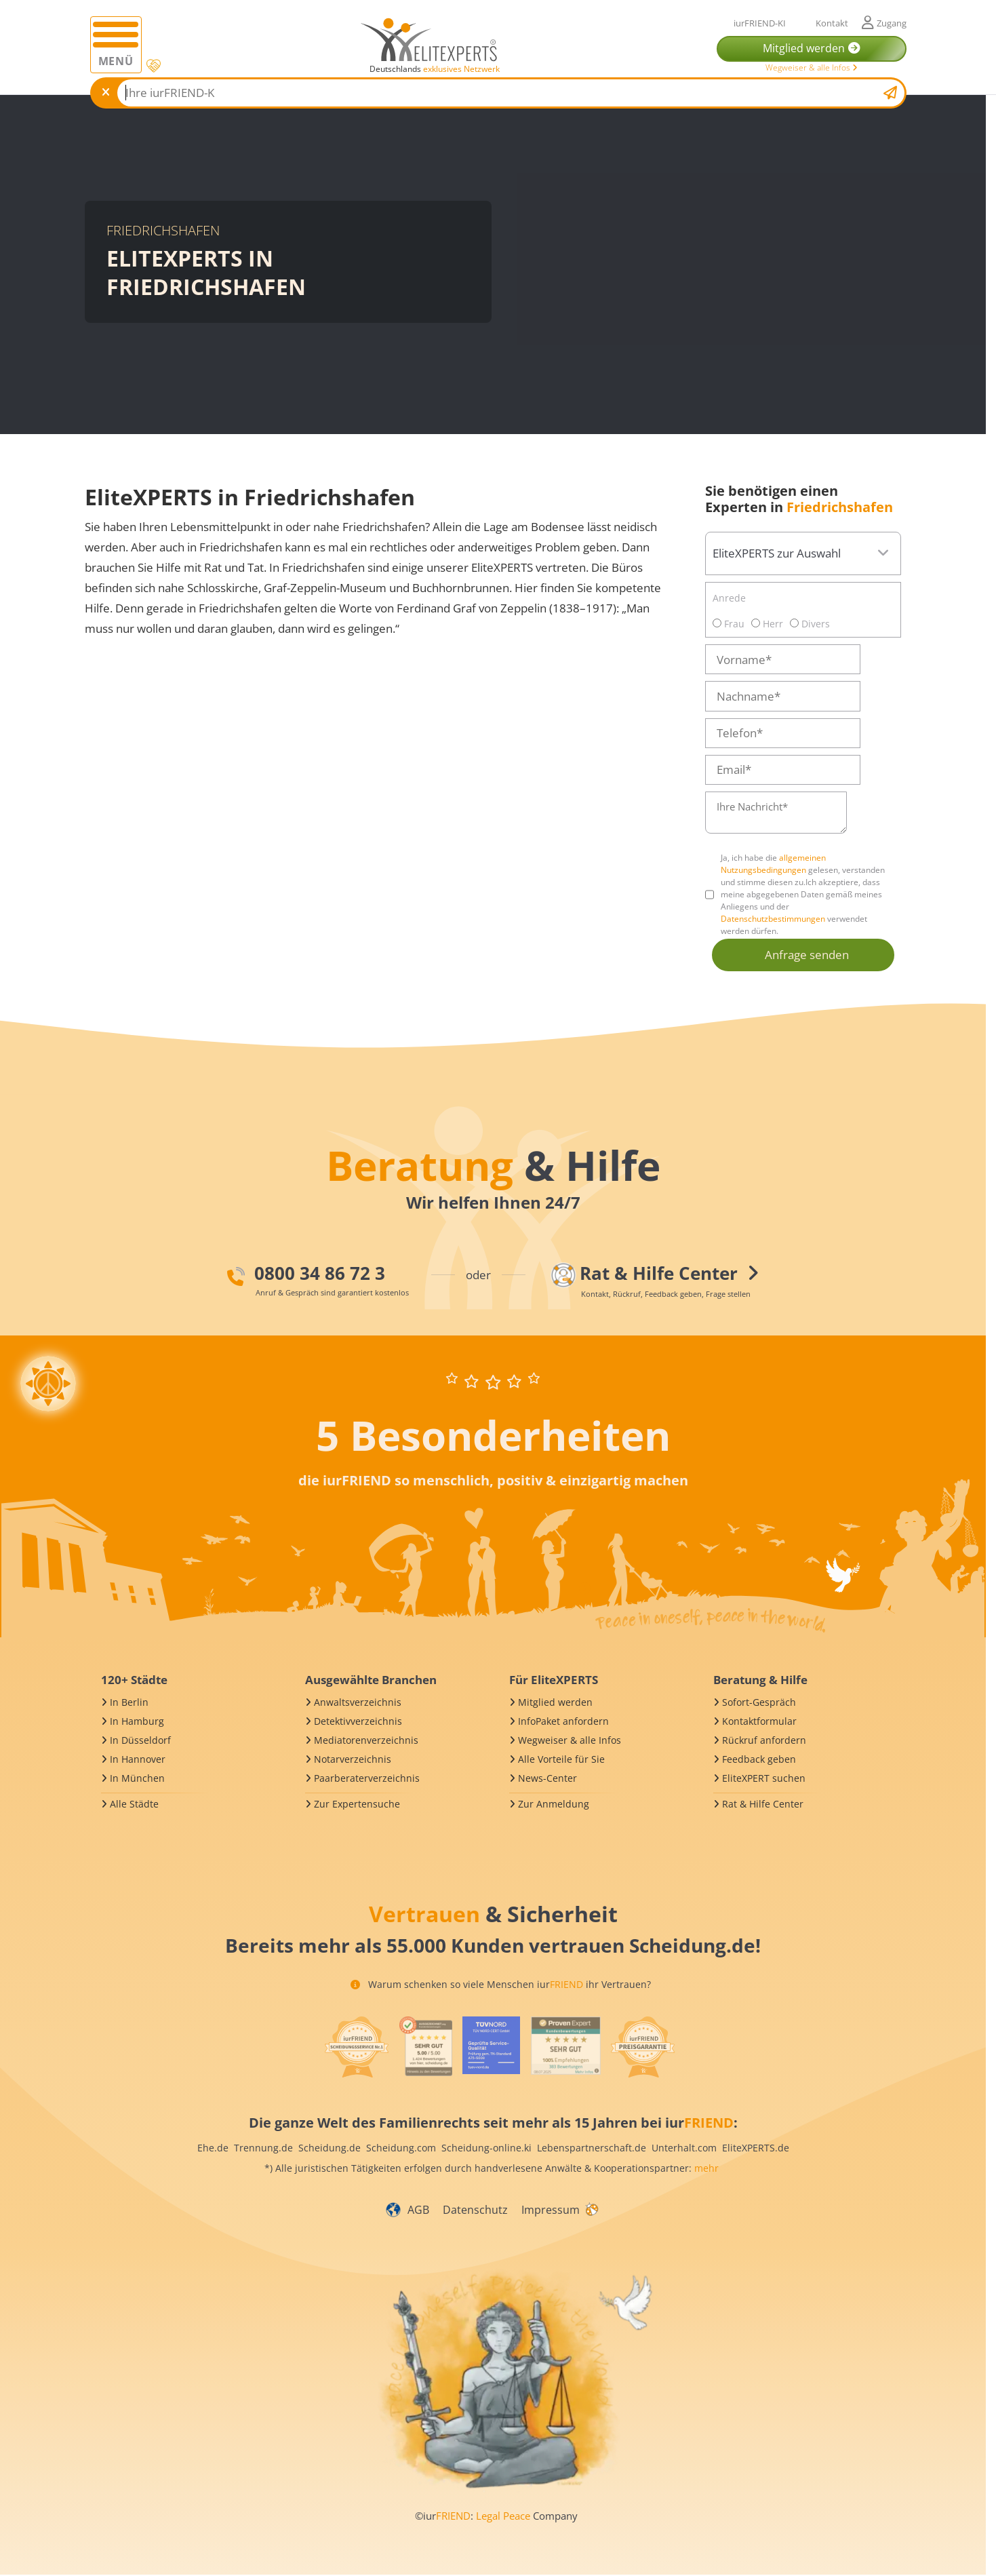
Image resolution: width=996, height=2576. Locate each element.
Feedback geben (759, 1759)
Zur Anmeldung (553, 1803)
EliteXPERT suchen (763, 1778)
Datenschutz (475, 2209)
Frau (728, 623)
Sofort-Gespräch (759, 1702)
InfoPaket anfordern (563, 1721)
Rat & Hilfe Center (762, 1803)
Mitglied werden (555, 1702)
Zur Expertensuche (357, 1803)
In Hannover (137, 1759)
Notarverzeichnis (352, 1759)
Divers (810, 623)
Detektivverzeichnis (358, 1721)
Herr (767, 623)
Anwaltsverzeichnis (357, 1702)
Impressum (550, 2209)
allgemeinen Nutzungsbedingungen (773, 864)
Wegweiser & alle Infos (811, 67)
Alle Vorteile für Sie (561, 1759)
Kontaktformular (759, 1721)
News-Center (547, 1778)
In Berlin (129, 1702)
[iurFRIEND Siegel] (357, 2046)
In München (137, 1778)
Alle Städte (134, 1803)
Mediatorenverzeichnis (366, 1740)
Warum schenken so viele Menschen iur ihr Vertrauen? (501, 1984)
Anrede (729, 597)
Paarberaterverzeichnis (367, 1778)
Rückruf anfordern (764, 1740)
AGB (418, 2209)
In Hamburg (137, 1721)
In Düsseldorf (140, 1740)
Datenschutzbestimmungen (773, 918)
